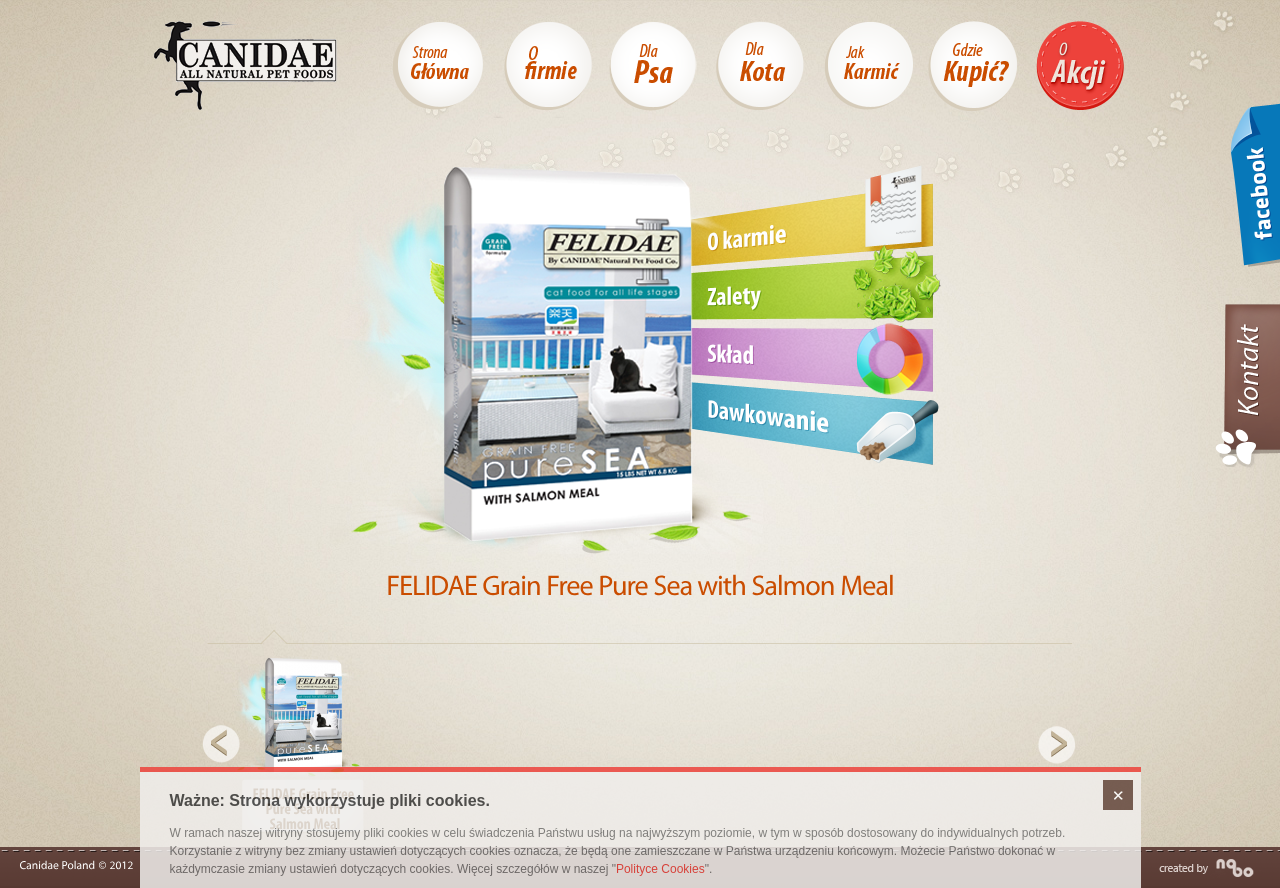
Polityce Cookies (660, 869)
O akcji (1080, 65)
